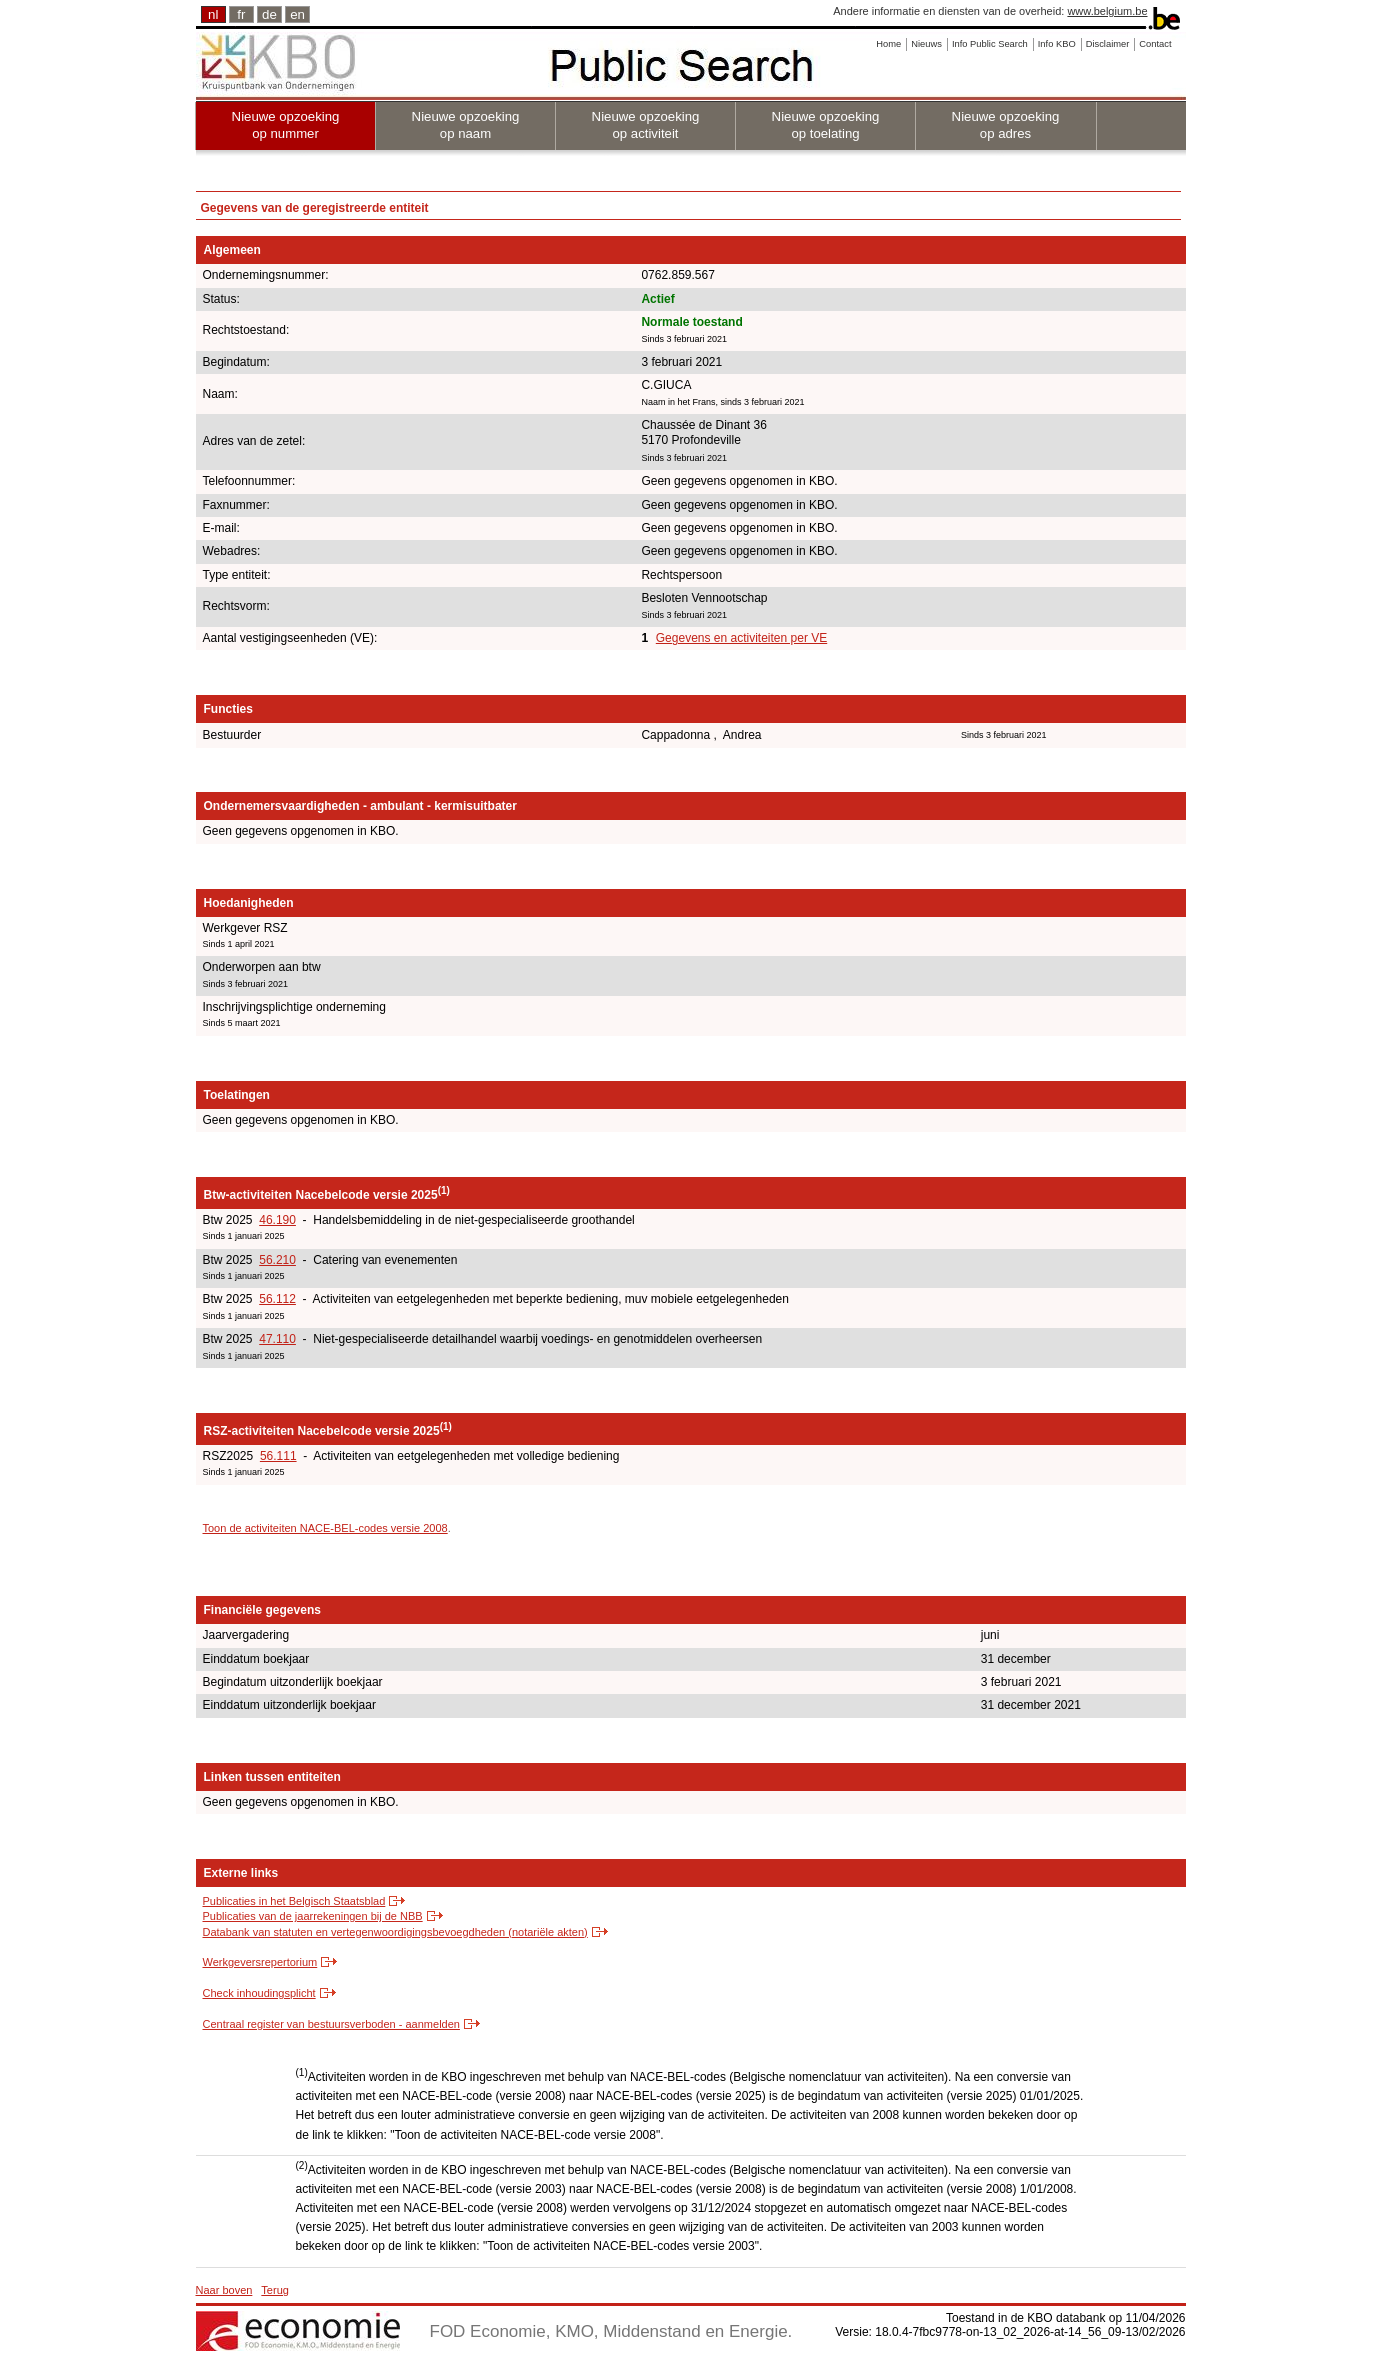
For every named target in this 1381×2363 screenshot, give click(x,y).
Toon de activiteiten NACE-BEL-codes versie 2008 (325, 1528)
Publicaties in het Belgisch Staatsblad (294, 1901)
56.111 (278, 1456)
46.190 (277, 1220)
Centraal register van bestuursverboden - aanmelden (331, 2024)
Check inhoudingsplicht (259, 1993)
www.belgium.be (1107, 11)
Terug (275, 2290)
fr (241, 14)
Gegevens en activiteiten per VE (741, 638)
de (269, 14)
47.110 (277, 1339)
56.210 (277, 1260)
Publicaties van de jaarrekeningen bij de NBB (313, 1916)
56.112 (277, 1299)
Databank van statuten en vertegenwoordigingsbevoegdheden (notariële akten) (395, 1932)
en (297, 14)
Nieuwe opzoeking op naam (466, 125)
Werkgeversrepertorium (260, 1962)
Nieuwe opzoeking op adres (1006, 125)
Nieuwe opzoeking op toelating (826, 125)
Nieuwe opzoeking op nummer (286, 125)
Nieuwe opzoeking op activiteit (646, 125)
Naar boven (224, 2290)
